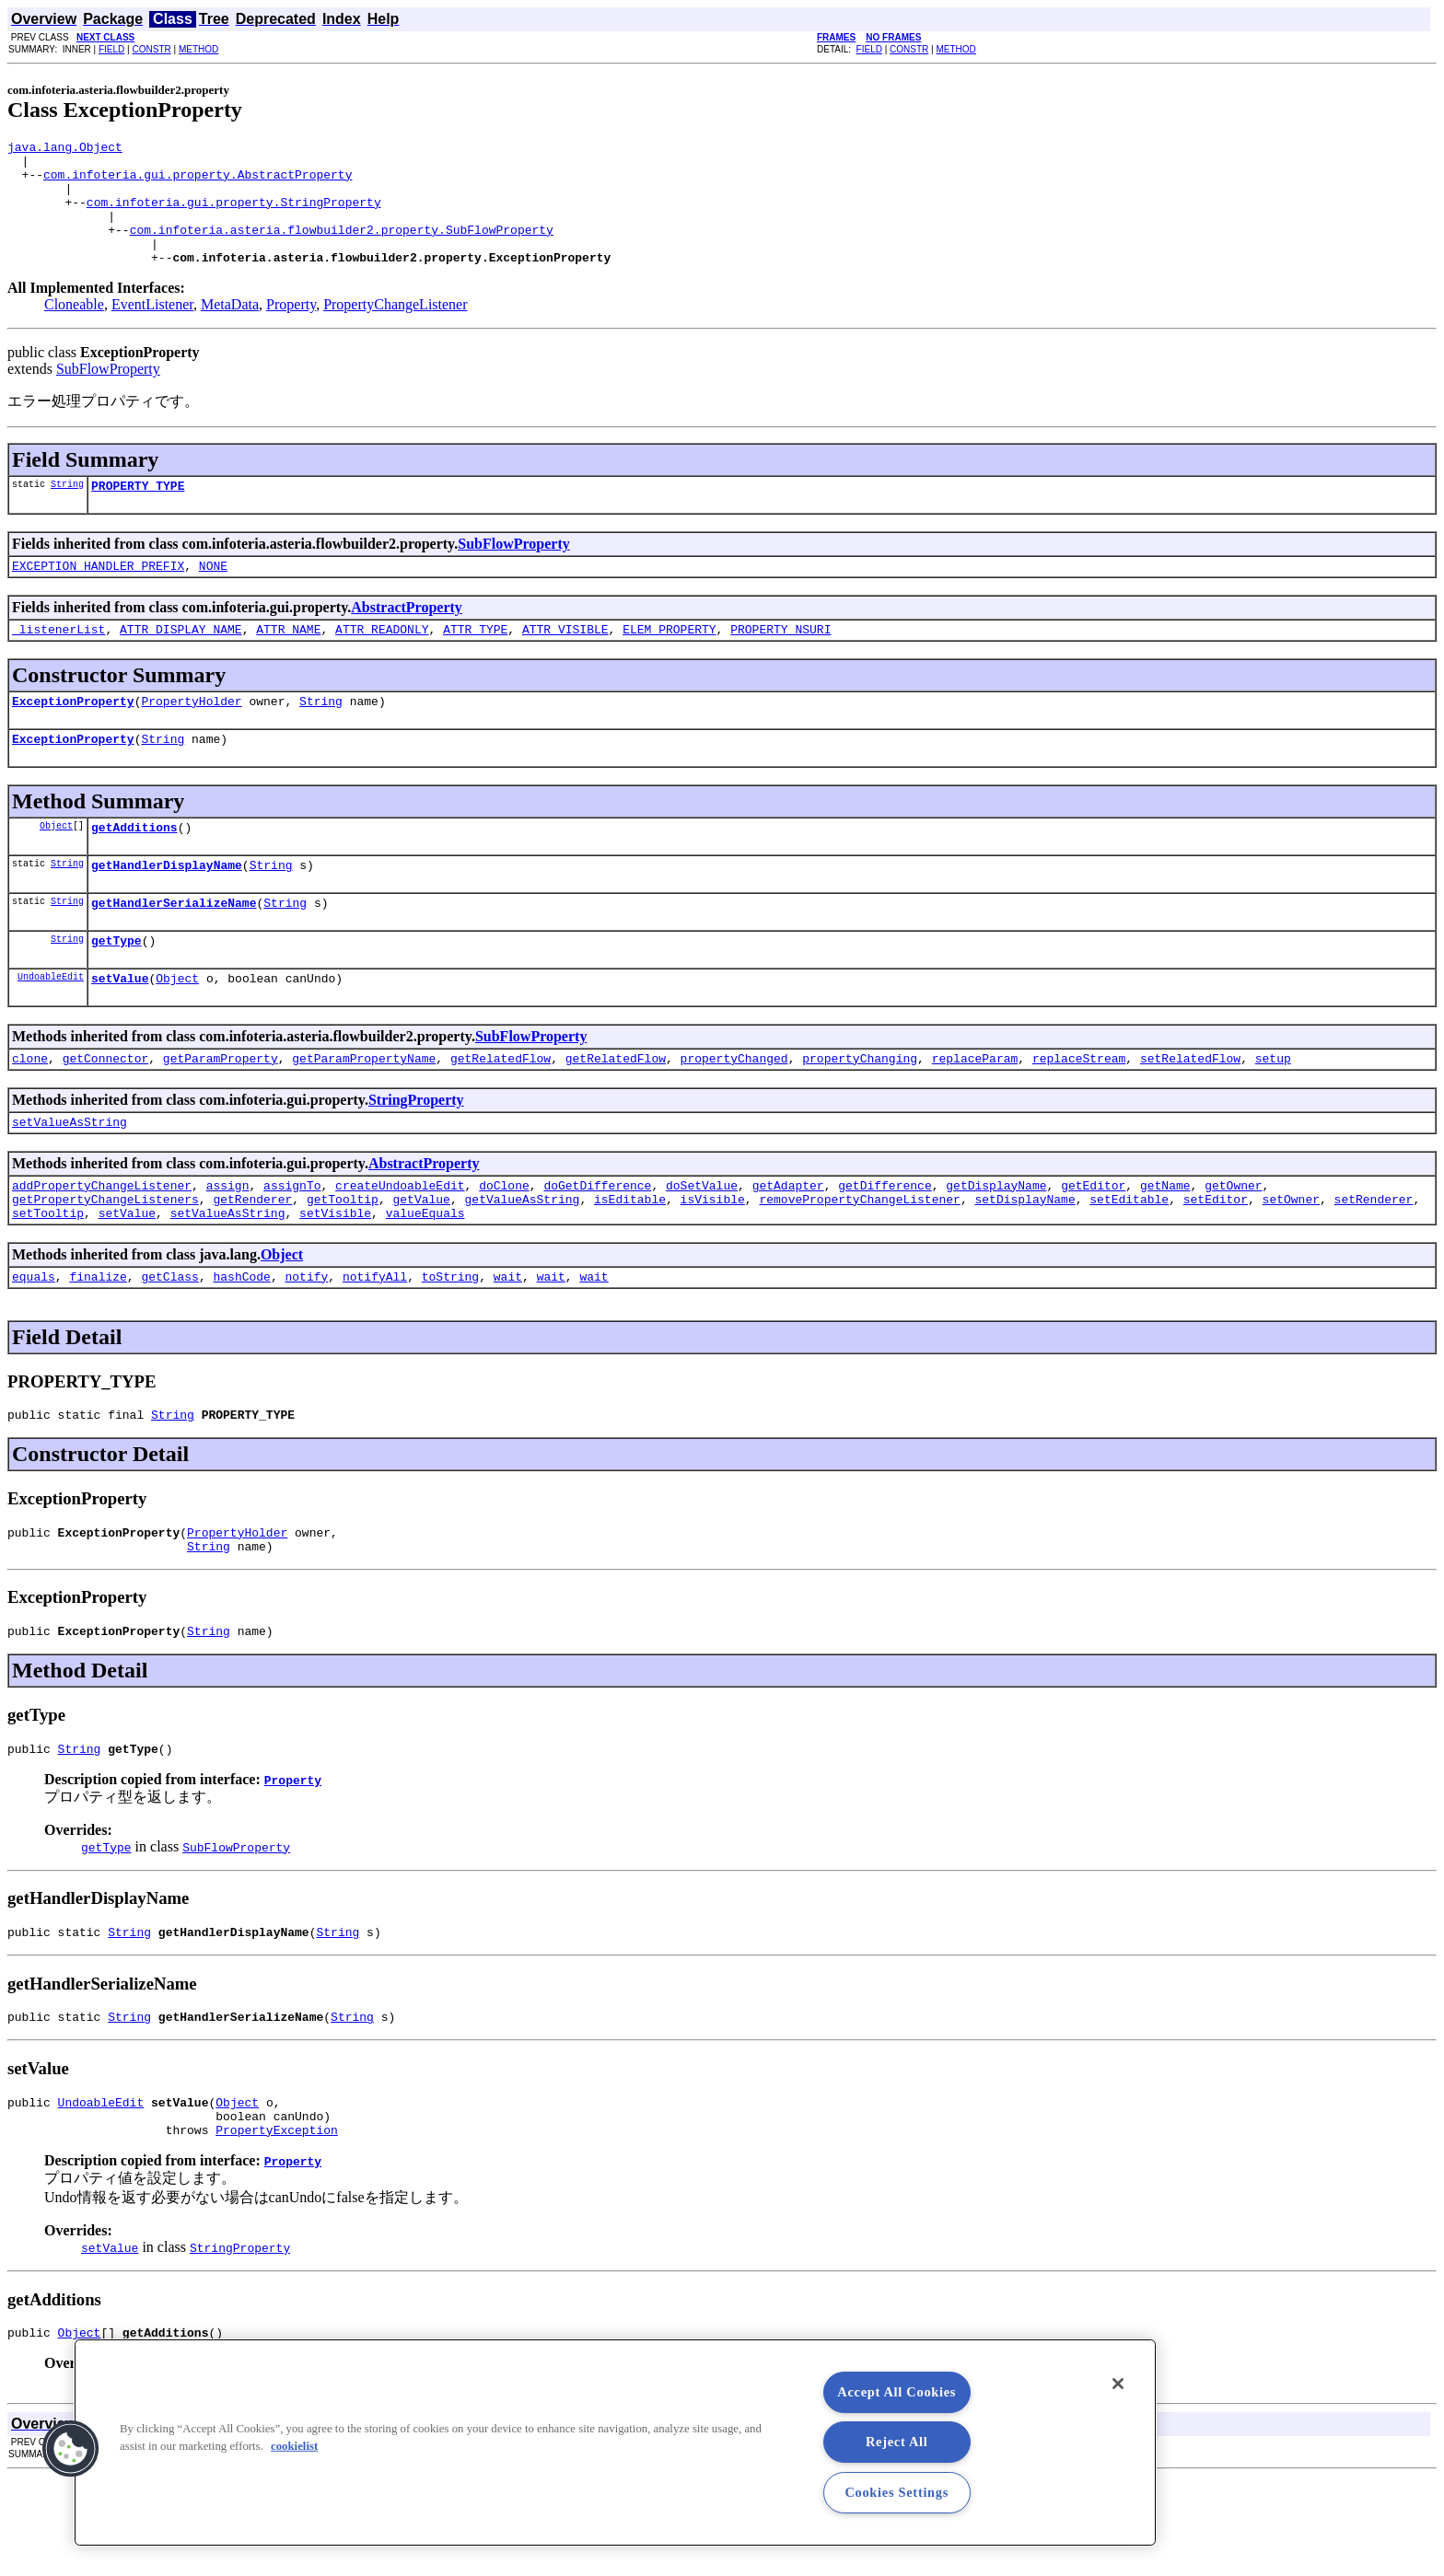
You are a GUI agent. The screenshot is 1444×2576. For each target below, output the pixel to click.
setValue (119, 1030)
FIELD (111, 49)
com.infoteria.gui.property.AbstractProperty (197, 182)
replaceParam (975, 1113)
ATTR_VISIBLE (565, 662)
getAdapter (788, 1245)
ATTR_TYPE (475, 662)
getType (116, 989)
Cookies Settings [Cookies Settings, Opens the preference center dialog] (896, 2492)
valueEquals (425, 1279)
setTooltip (48, 1279)
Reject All (897, 2441)
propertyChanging (859, 1113)
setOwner (1290, 1262)
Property (291, 329)
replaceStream (1078, 1113)
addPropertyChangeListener (102, 1245)
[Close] (1118, 2383)
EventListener (152, 329)
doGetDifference (597, 1245)
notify (306, 1345)
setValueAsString (69, 1179)
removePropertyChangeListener (859, 1262)
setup (1273, 1113)
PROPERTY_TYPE (137, 513)
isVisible (713, 1262)
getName (1165, 1245)
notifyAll (375, 1345)
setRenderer (1373, 1262)
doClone (504, 1245)
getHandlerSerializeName (173, 949)
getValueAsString (521, 1262)
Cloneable (74, 329)
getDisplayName (996, 1245)
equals (33, 1345)
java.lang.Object (64, 149)
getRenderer (252, 1262)
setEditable (1129, 1262)
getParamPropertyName (364, 1113)
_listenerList (58, 662)
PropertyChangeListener (395, 329)
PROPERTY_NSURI (780, 662)
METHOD (198, 49)
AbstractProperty (406, 637)
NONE (213, 595)
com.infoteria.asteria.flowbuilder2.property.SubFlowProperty (341, 248)
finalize (97, 1345)
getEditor (1093, 1245)
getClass (169, 1345)
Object (56, 866)
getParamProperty (220, 1113)
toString (450, 1345)
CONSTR (151, 49)
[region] (615, 2442)
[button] (70, 2448)
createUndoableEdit (399, 1245)
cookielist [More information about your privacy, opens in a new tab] (294, 2446)
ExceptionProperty (73, 736)
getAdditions (134, 868)
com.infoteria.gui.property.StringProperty (234, 215)
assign (228, 1245)
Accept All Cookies (896, 2392)
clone (30, 1113)
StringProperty (416, 1155)
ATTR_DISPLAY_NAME (181, 662)
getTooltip (342, 1262)
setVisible (335, 1279)
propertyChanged (734, 1113)
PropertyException (276, 2226)
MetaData (230, 329)
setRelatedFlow (1190, 1113)
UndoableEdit (50, 1028)
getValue (420, 1262)
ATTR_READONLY (381, 662)
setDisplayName (1024, 1262)
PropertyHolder (191, 736)
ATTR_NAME (288, 662)
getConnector (106, 1113)
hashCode (241, 1345)
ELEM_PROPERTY (669, 662)
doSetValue (702, 1245)
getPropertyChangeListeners (105, 1262)
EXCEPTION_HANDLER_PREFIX (98, 595)
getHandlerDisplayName (166, 908)
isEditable (630, 1262)
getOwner (1233, 1245)
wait (508, 1345)
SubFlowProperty (108, 393)
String (67, 511)
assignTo (291, 1245)
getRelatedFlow (500, 1113)
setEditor (1215, 1262)
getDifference (884, 1245)
